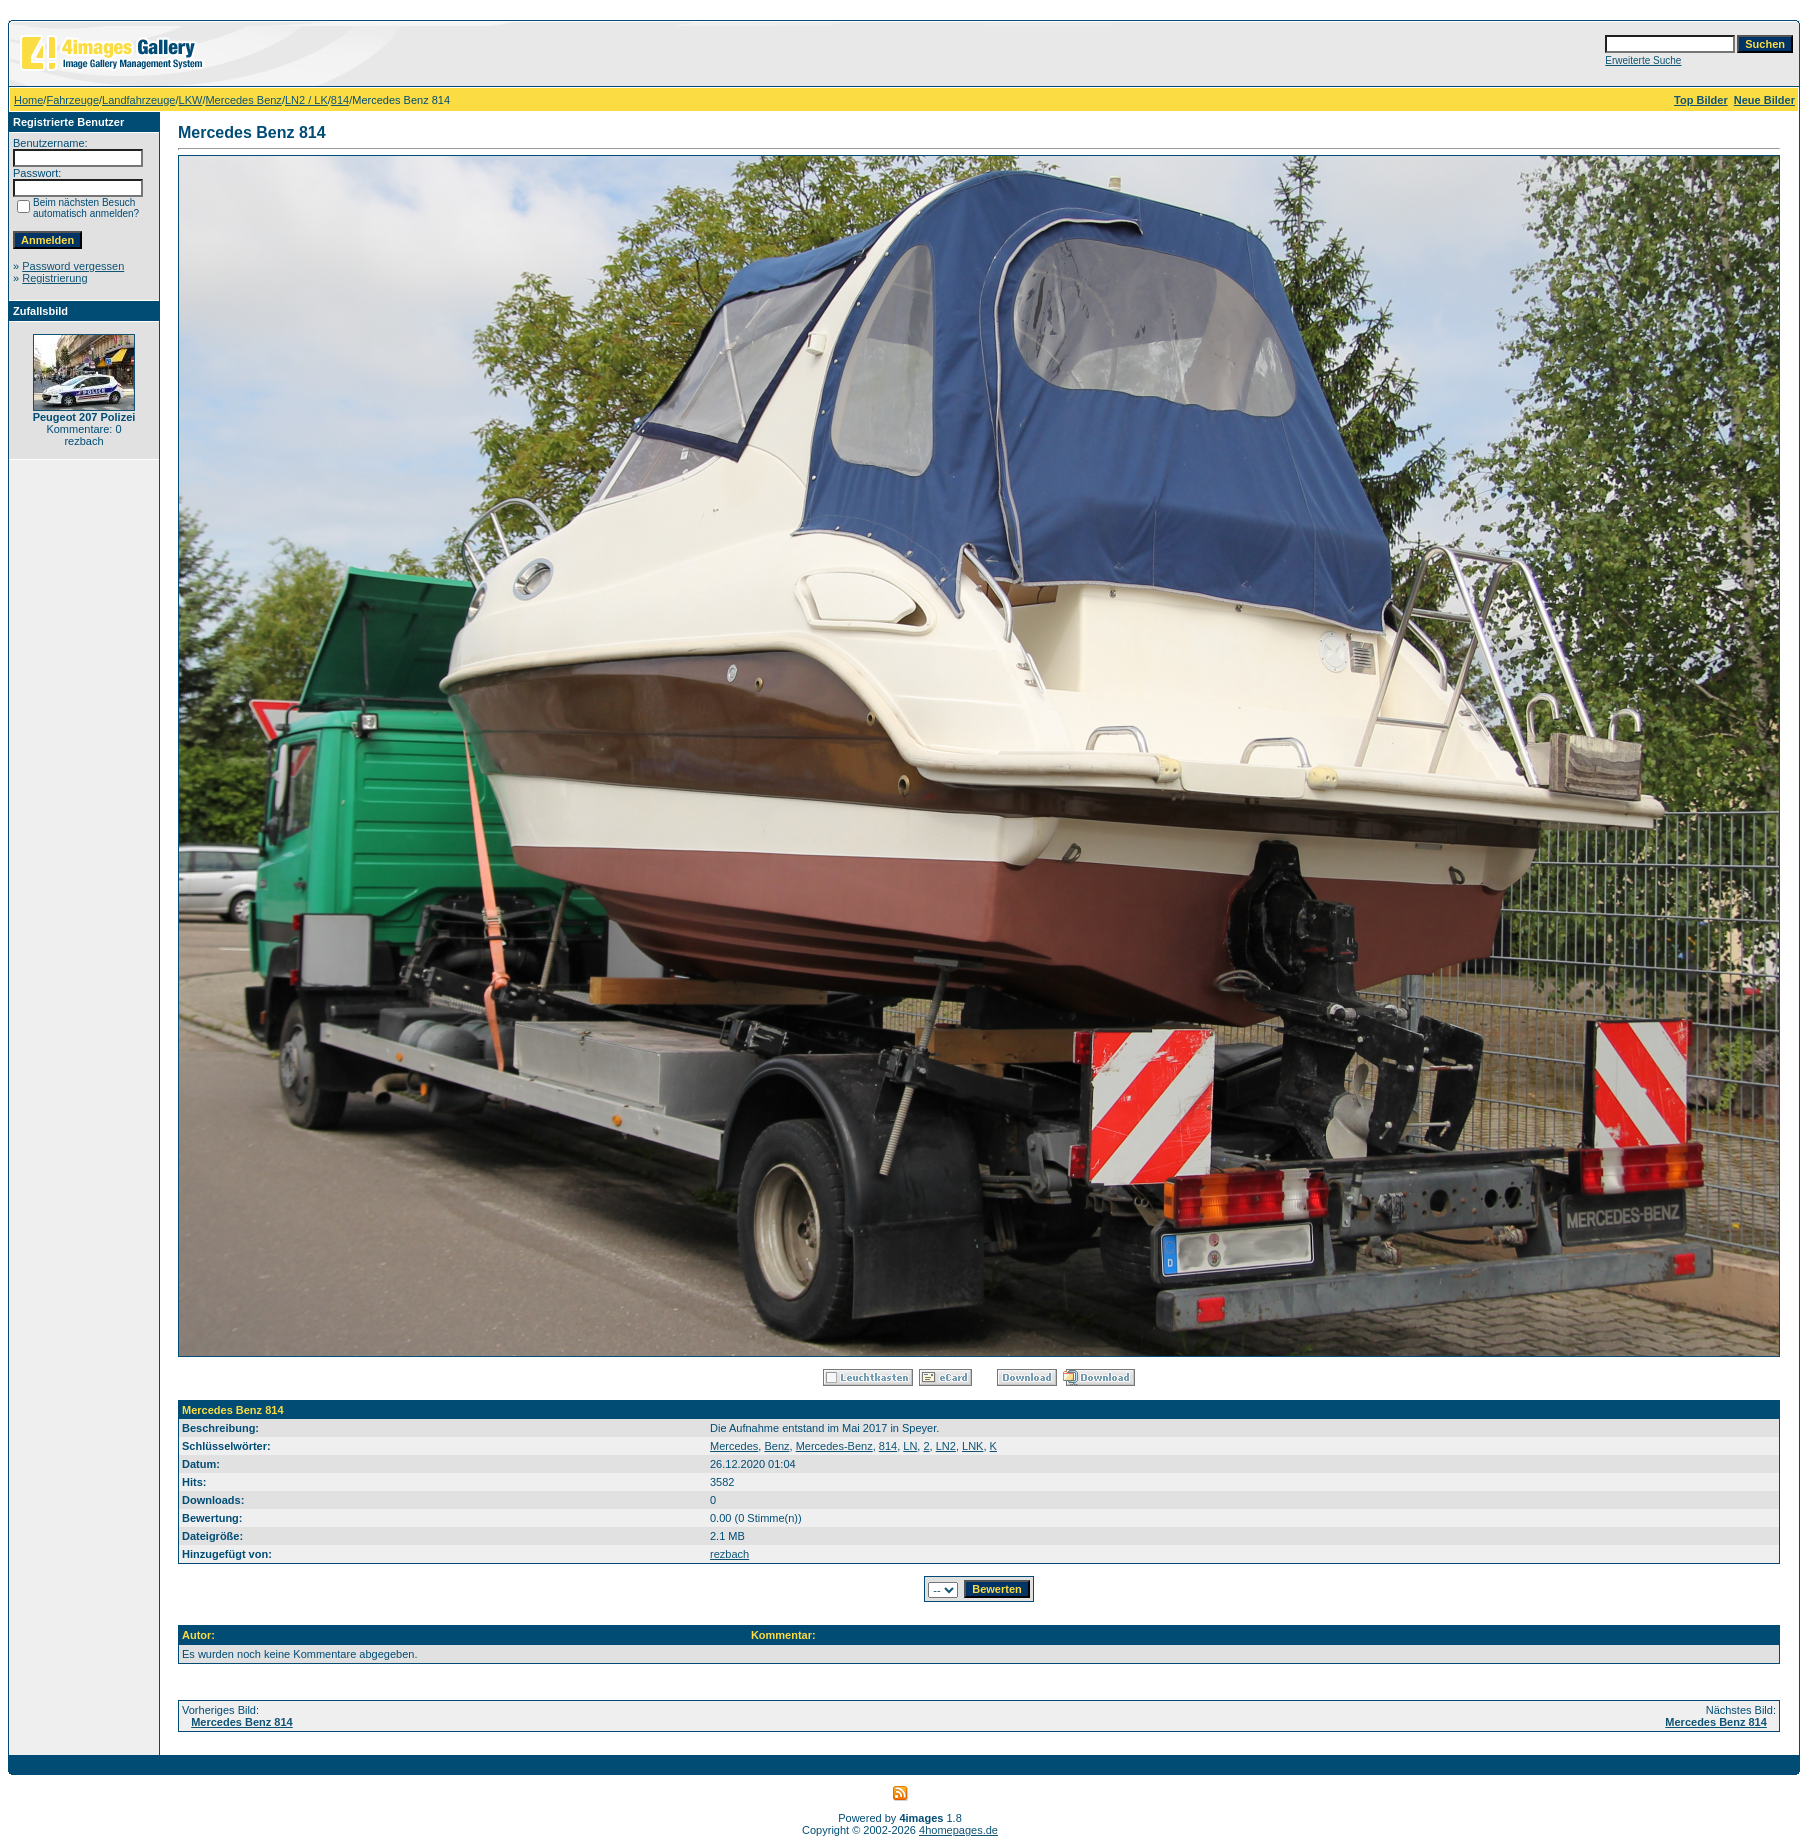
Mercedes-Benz (834, 1446)
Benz (776, 1446)
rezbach (729, 1554)
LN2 (946, 1446)
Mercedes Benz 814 (242, 1722)
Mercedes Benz (243, 100)
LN (910, 1446)
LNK (972, 1446)
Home (28, 100)
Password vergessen (73, 266)
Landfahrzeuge (138, 100)
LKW (191, 100)
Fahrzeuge (72, 100)
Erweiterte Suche (1643, 60)
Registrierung (54, 278)
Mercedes (734, 1446)
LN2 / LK (306, 100)
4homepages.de (958, 1830)
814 (340, 100)
